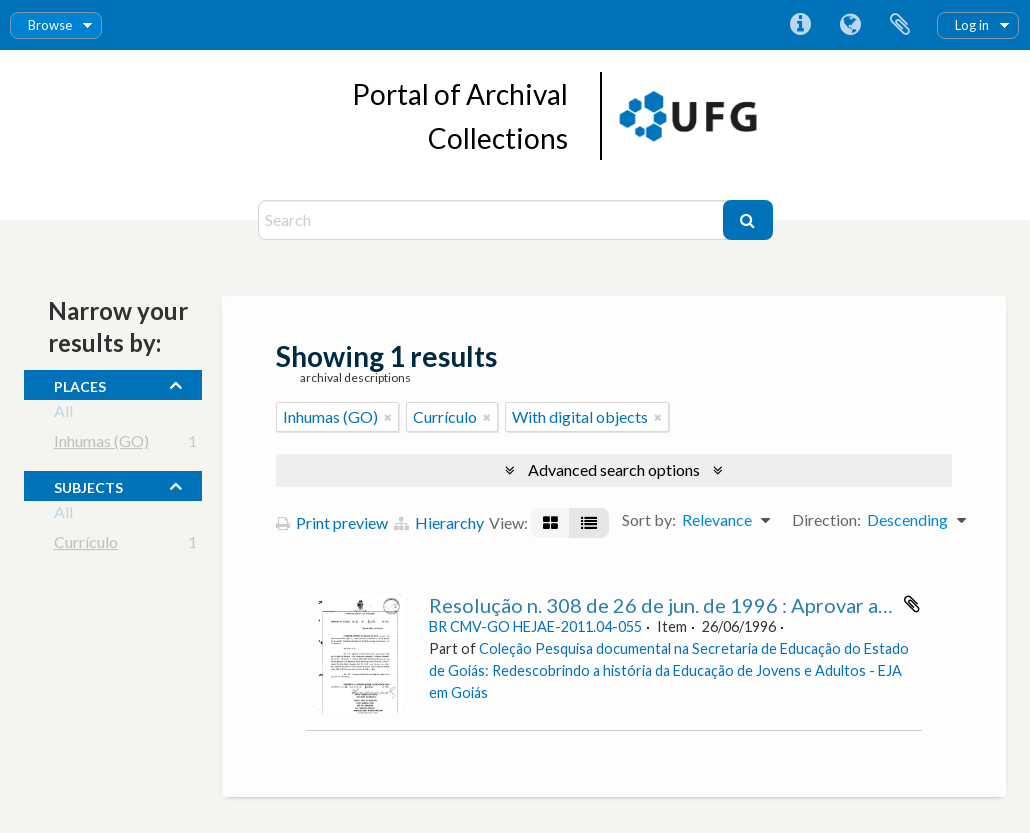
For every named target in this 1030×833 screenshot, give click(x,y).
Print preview (332, 522)
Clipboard (900, 25)
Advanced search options (614, 469)
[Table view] (589, 523)
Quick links (800, 25)
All (63, 414)
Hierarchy (439, 522)
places (80, 384)
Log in (972, 25)
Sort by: (649, 519)
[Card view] (550, 523)
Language (850, 25)
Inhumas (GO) (101, 444)
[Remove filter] (388, 417)
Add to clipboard (912, 604)
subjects (88, 485)
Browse (50, 25)
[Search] (493, 220)
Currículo (86, 545)
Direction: (826, 519)
